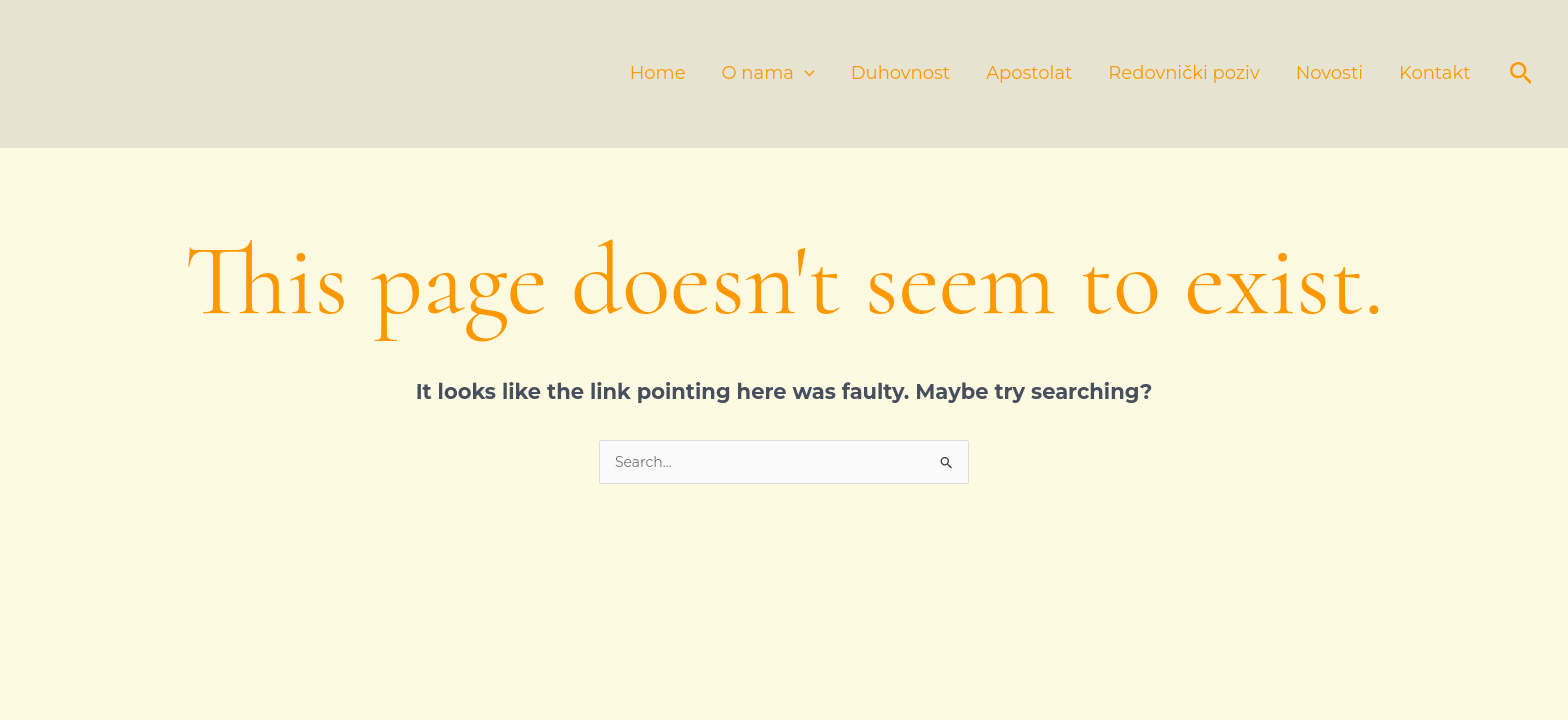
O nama (768, 73)
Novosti (1329, 73)
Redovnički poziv (1183, 73)
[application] (804, 73)
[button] (1521, 74)
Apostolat (1029, 73)
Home (658, 73)
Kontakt (1434, 73)
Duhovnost (900, 73)
